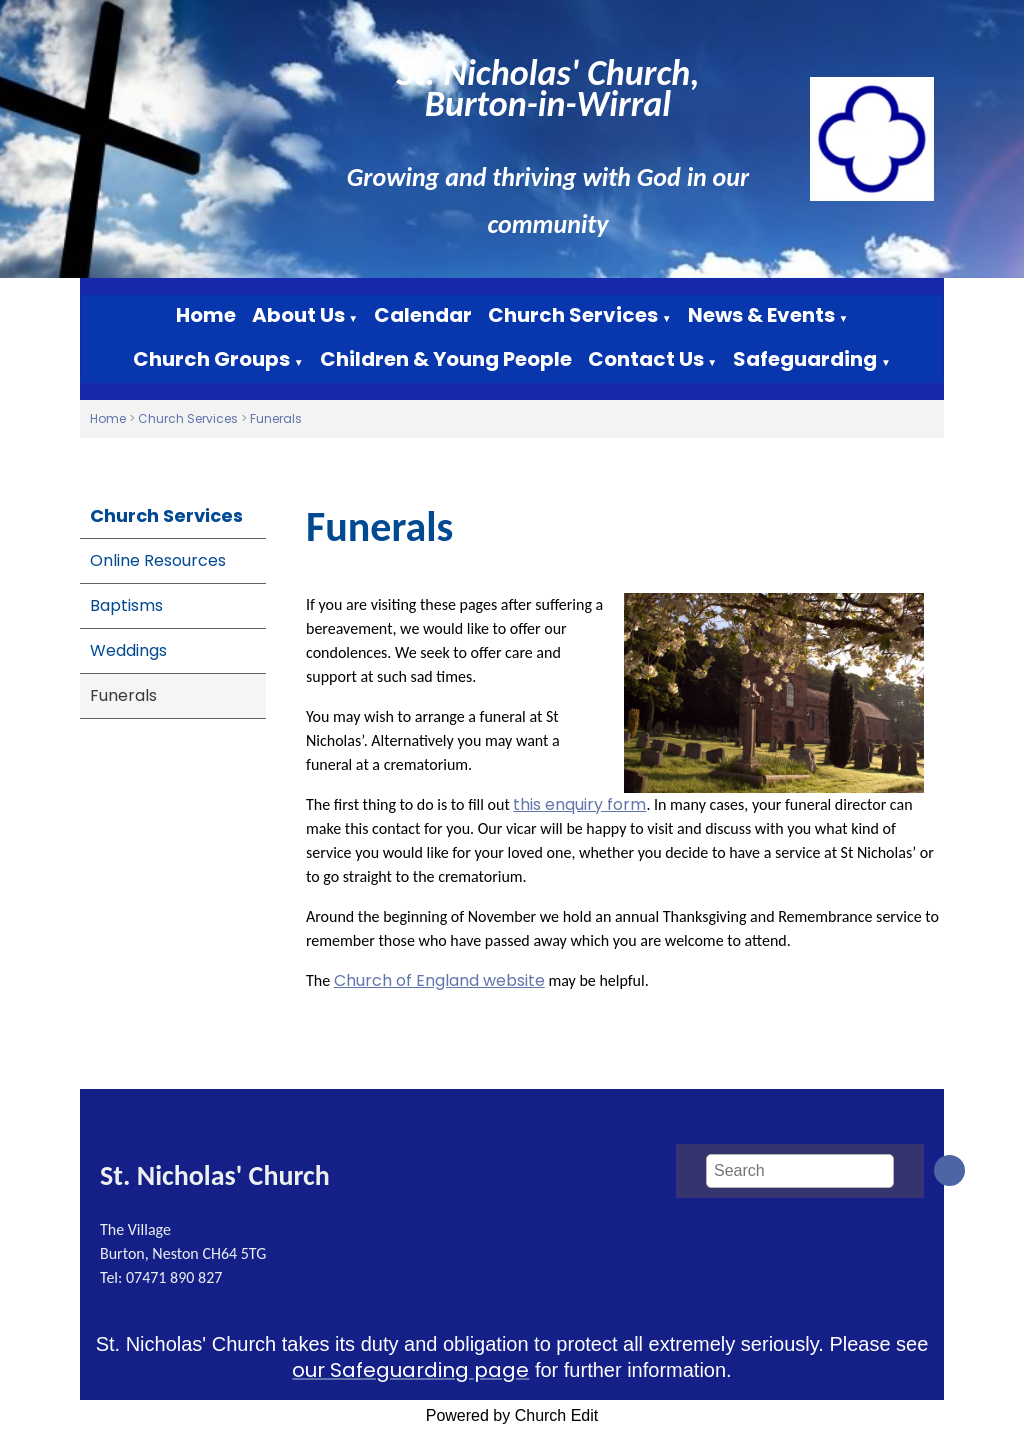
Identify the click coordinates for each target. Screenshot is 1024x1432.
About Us (298, 315)
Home (206, 315)
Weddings (128, 650)
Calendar (423, 315)
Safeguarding (805, 359)
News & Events (761, 315)
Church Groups (211, 359)
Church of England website (439, 980)
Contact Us (646, 359)
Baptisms (126, 605)
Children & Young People (446, 359)
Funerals (276, 418)
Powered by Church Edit (512, 1415)
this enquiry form (579, 804)
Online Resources (158, 560)
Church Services (573, 315)
